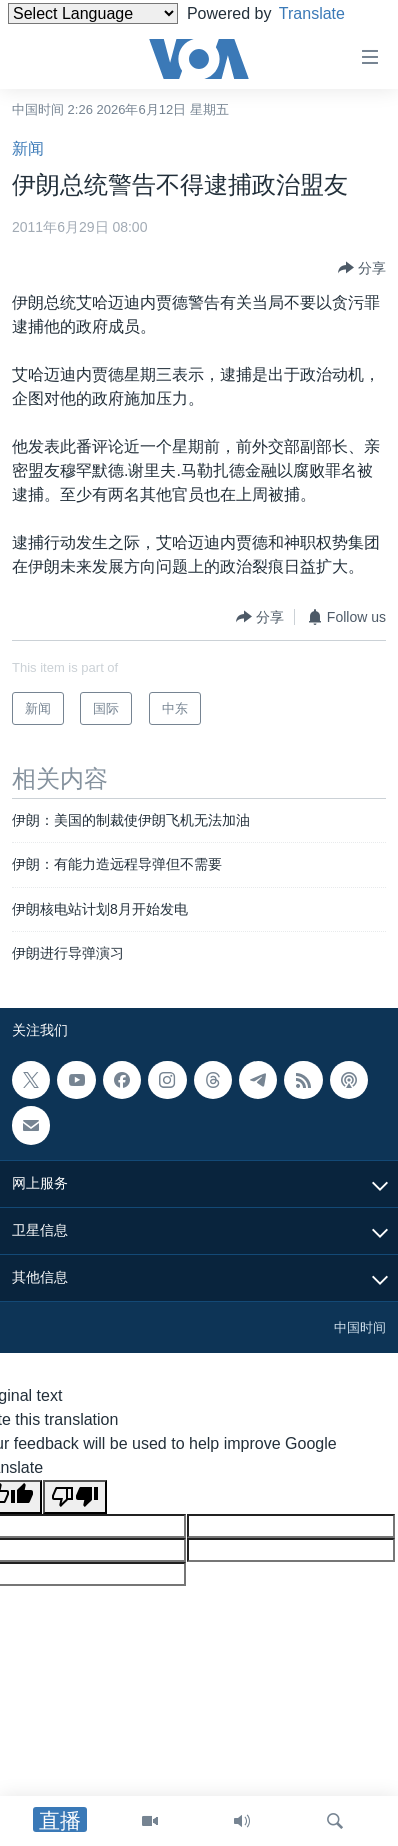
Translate (327, 13)
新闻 (28, 148)
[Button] (362, 268)
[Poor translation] (75, 1497)
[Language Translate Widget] (93, 13)
